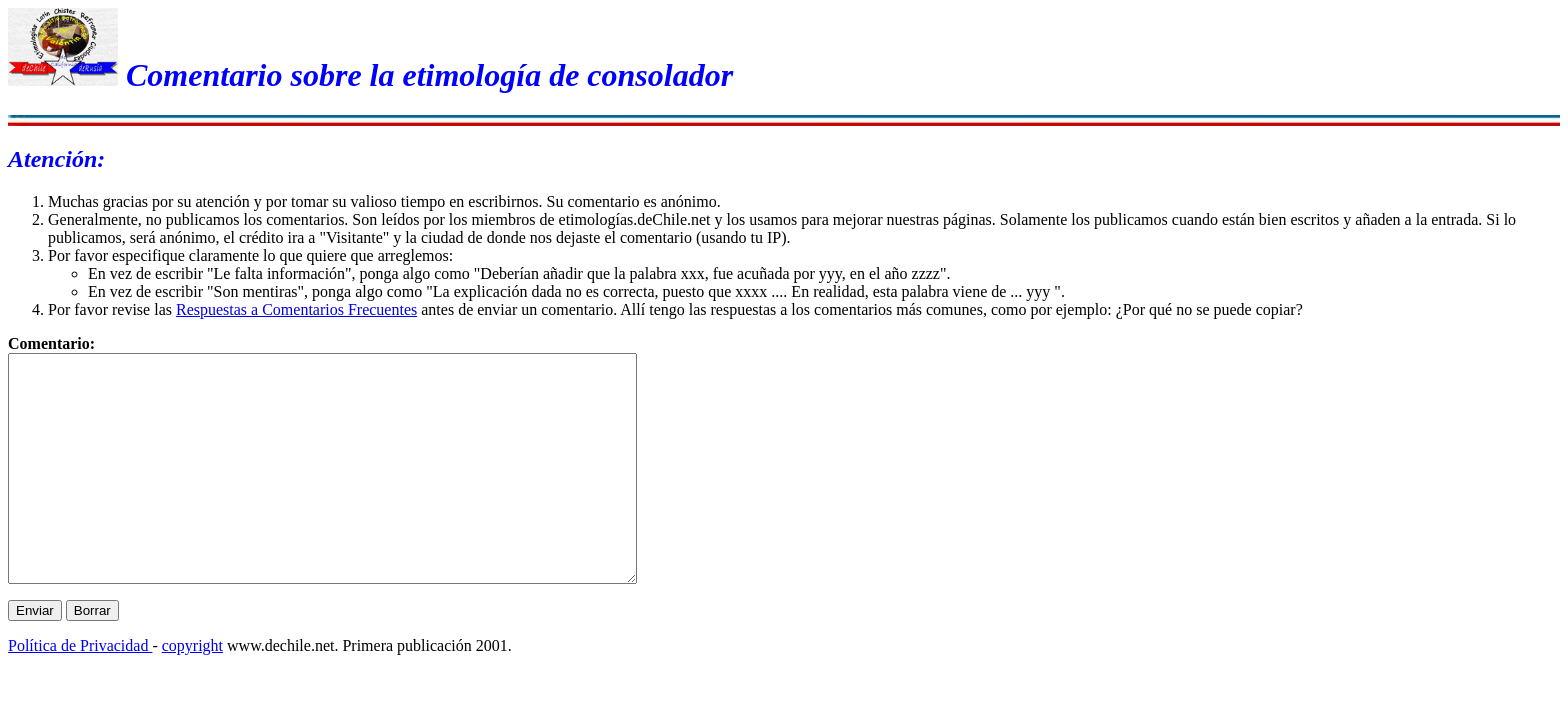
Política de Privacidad (80, 690)
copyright (192, 690)
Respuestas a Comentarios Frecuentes (296, 309)
